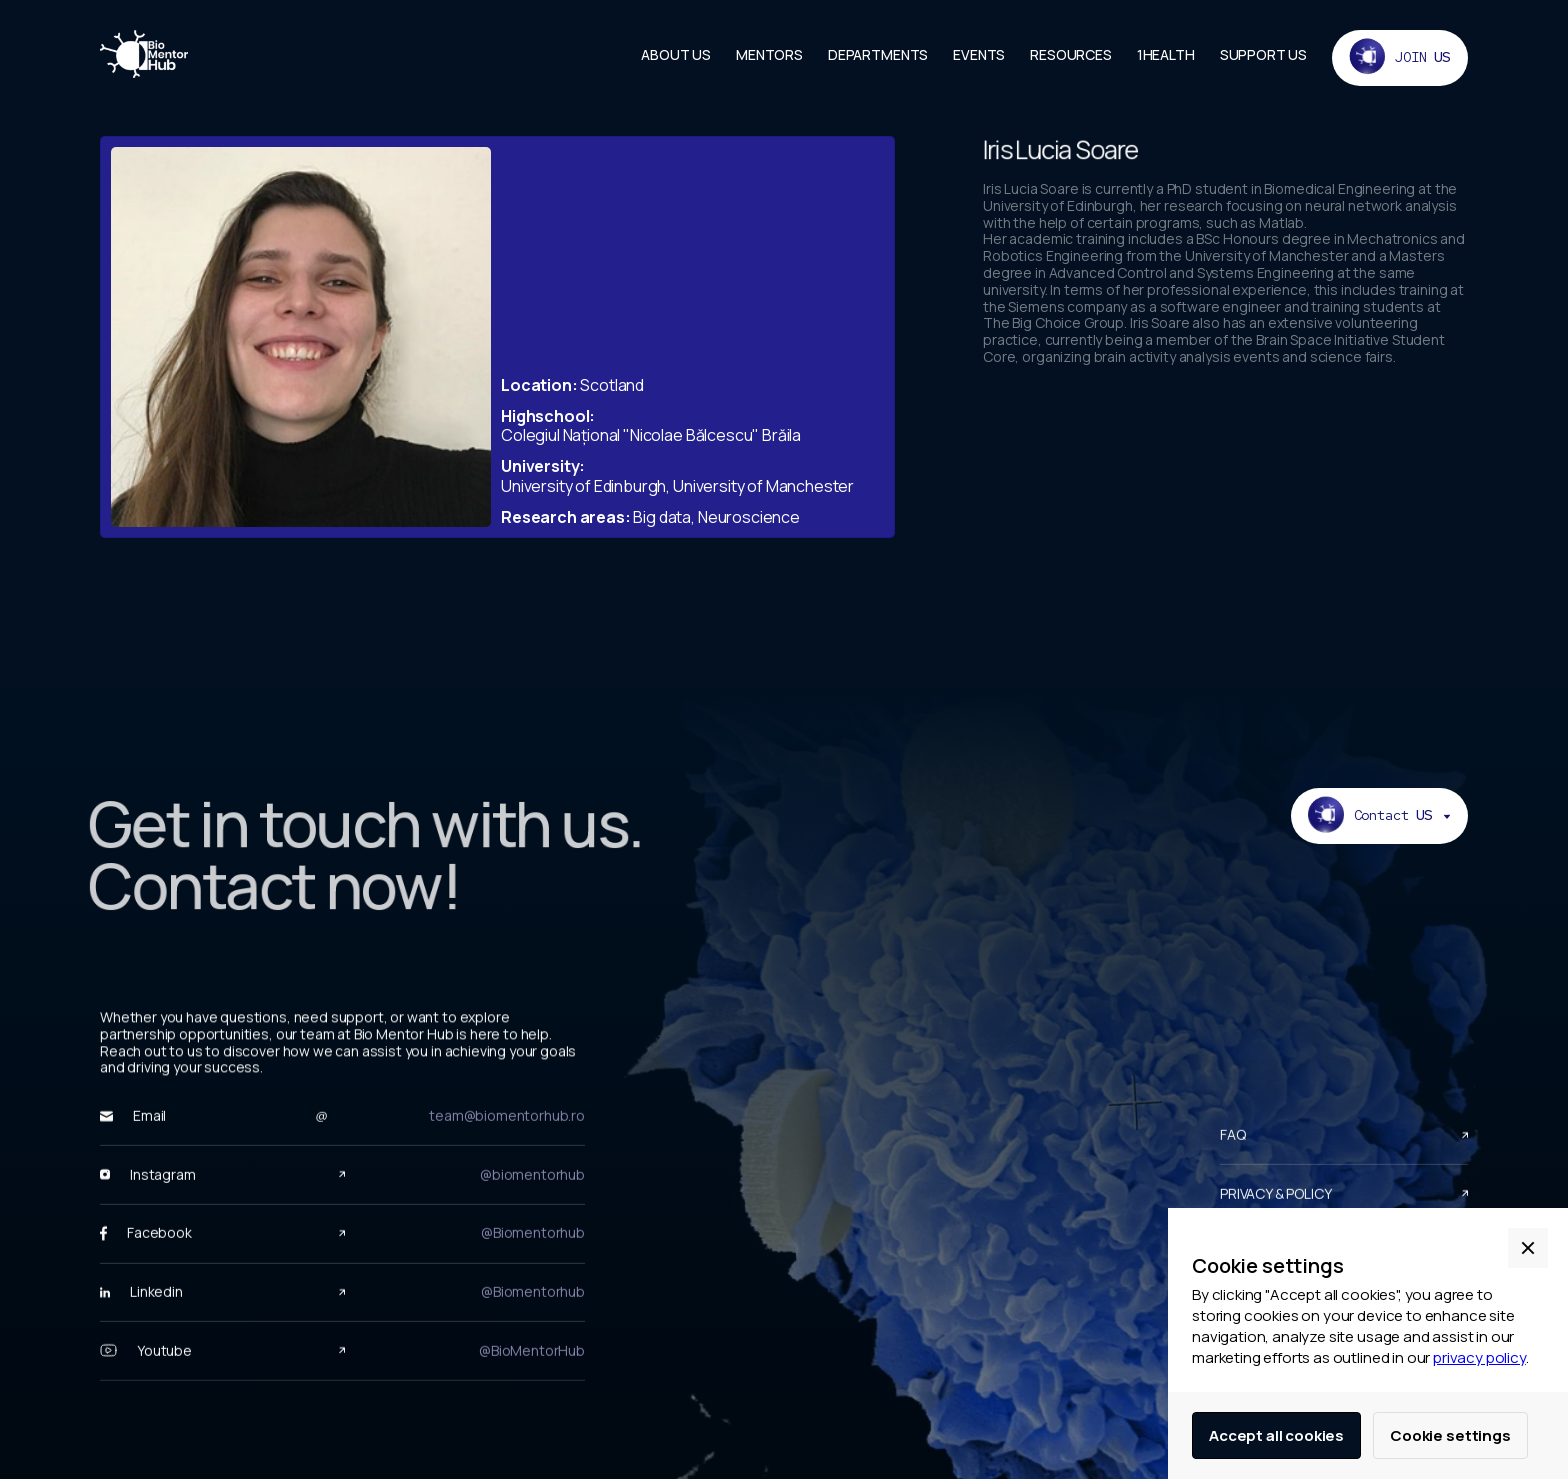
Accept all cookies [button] (1276, 1435)
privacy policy (1479, 1357)
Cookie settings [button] (1450, 1435)
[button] (1528, 1248)
